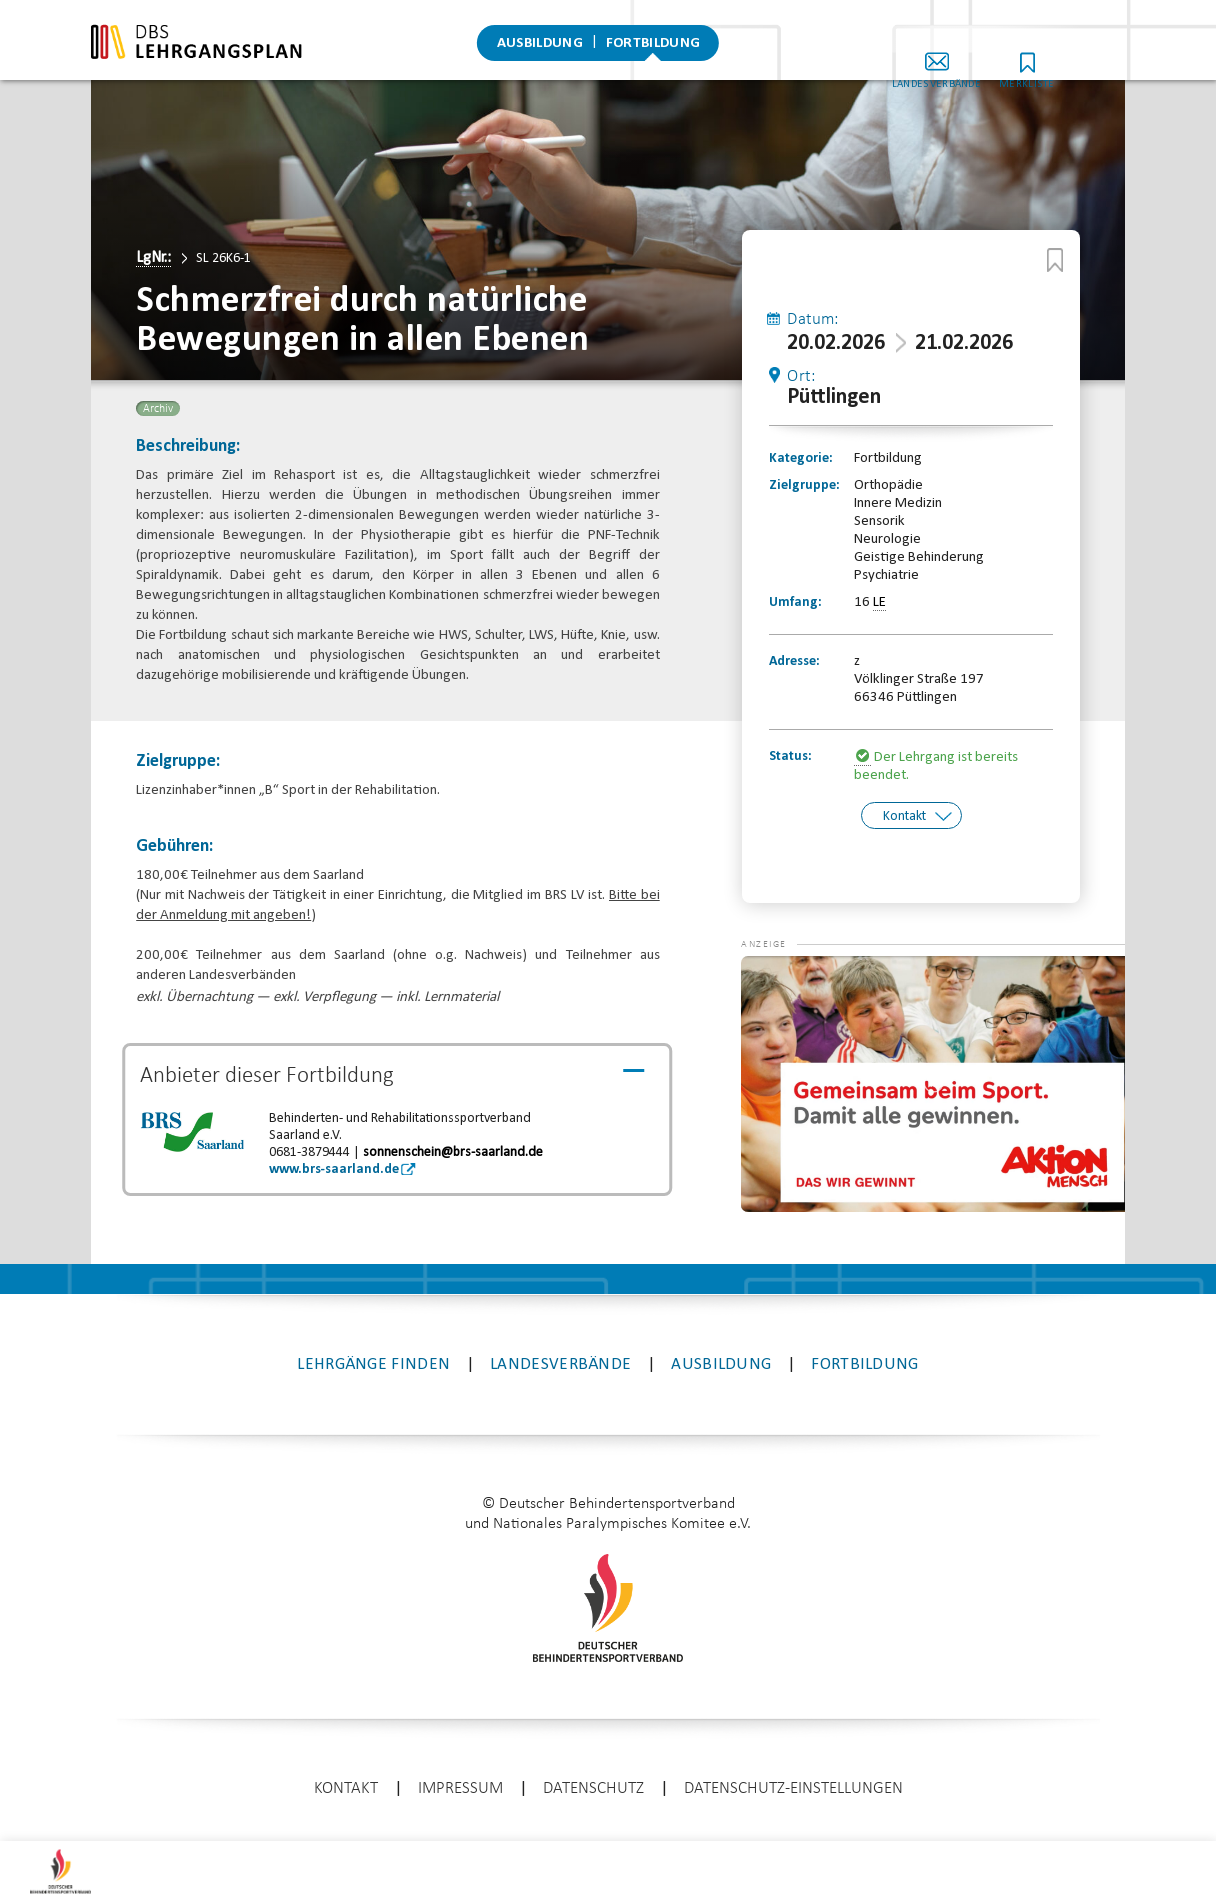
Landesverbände (975, 58)
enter (608, 1835)
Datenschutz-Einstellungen (793, 1775)
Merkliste (1066, 58)
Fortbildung (653, 44)
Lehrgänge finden (373, 1351)
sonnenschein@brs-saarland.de (453, 1152)
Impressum (460, 1775)
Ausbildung (540, 44)
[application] (932, 1071)
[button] (781, 973)
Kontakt (904, 815)
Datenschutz (593, 1775)
